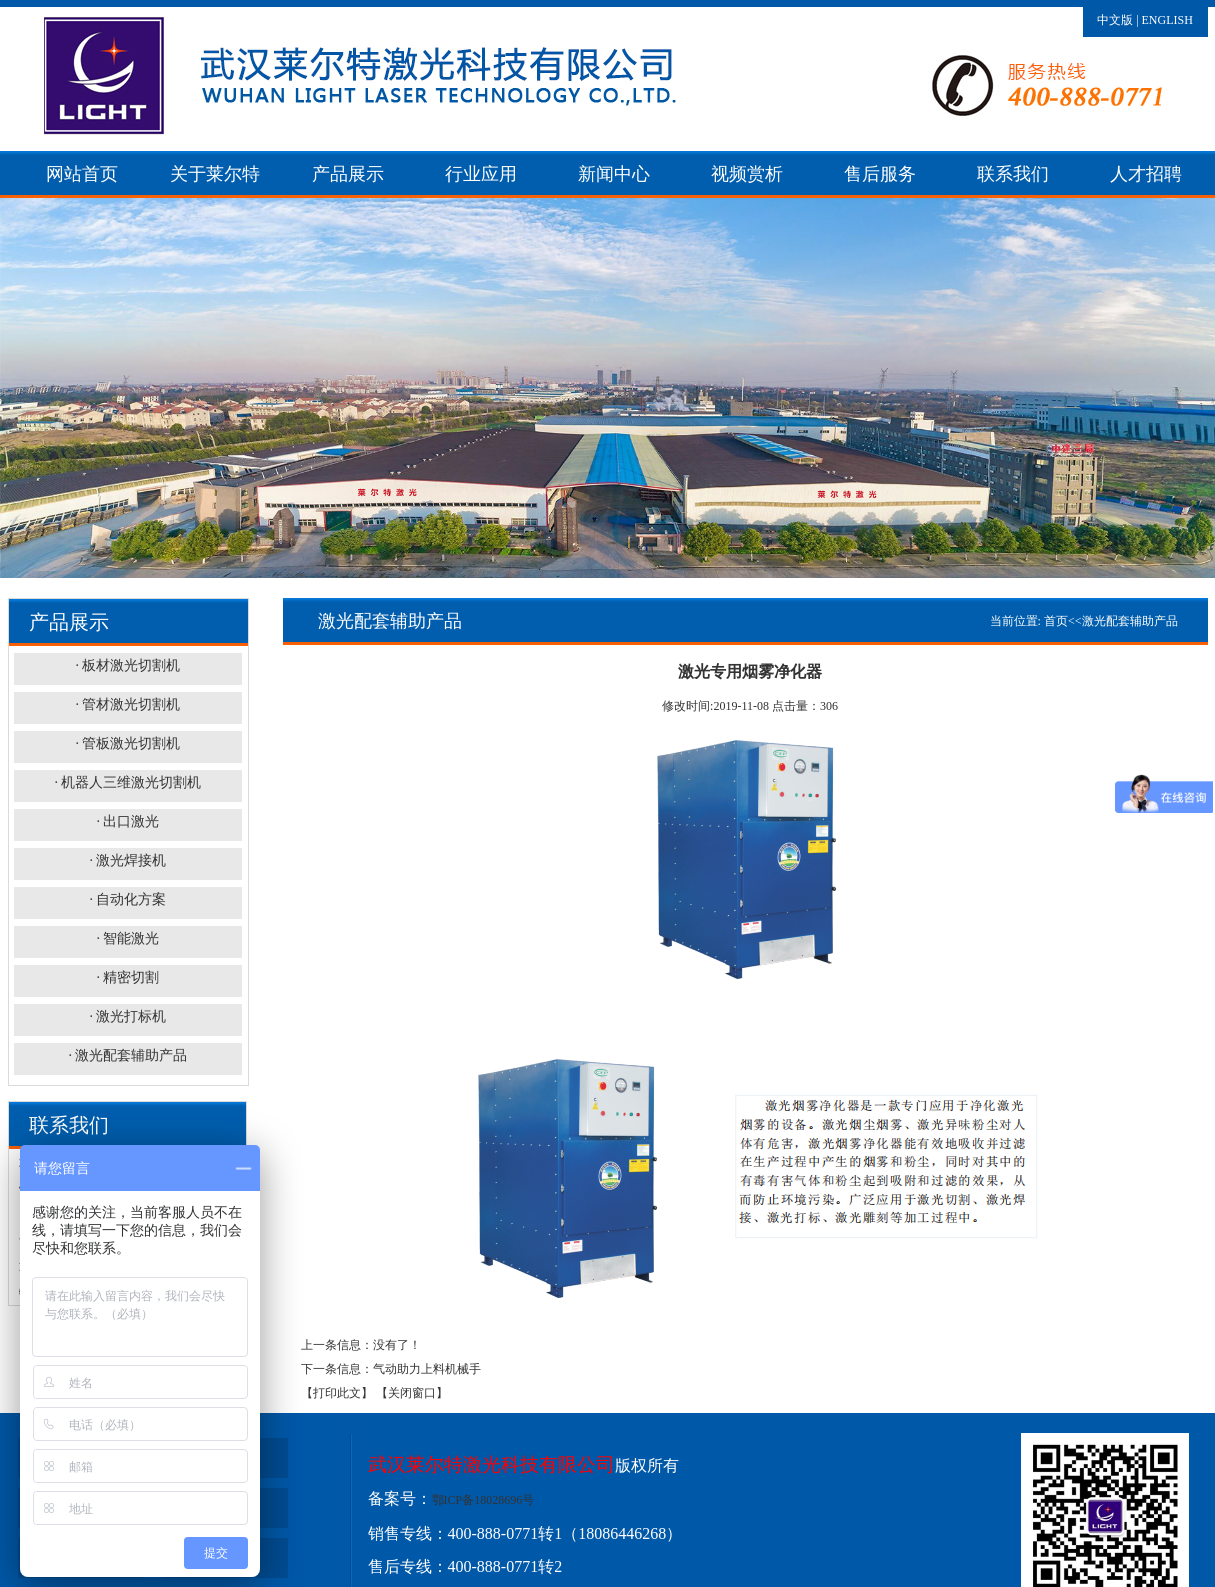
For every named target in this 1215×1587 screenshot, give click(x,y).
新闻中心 (614, 174)
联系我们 (1013, 174)
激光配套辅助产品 (1130, 621)
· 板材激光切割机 (127, 665)
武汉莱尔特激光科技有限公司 (491, 1464)
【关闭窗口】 (412, 1393)
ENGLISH (1167, 20)
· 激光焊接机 (127, 860)
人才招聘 (1146, 174)
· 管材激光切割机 (127, 704)
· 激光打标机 (127, 1016)
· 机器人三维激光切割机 (127, 782)
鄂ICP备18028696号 (483, 1500)
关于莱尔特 (215, 174)
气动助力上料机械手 (427, 1369)
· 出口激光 (127, 821)
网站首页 (82, 174)
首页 (1056, 621)
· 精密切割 (127, 977)
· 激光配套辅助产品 (127, 1055)
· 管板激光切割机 (127, 743)
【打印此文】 (337, 1393)
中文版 (1115, 20)
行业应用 (481, 174)
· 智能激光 (127, 938)
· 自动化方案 (127, 899)
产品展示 (348, 174)
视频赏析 (747, 174)
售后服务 (880, 174)
